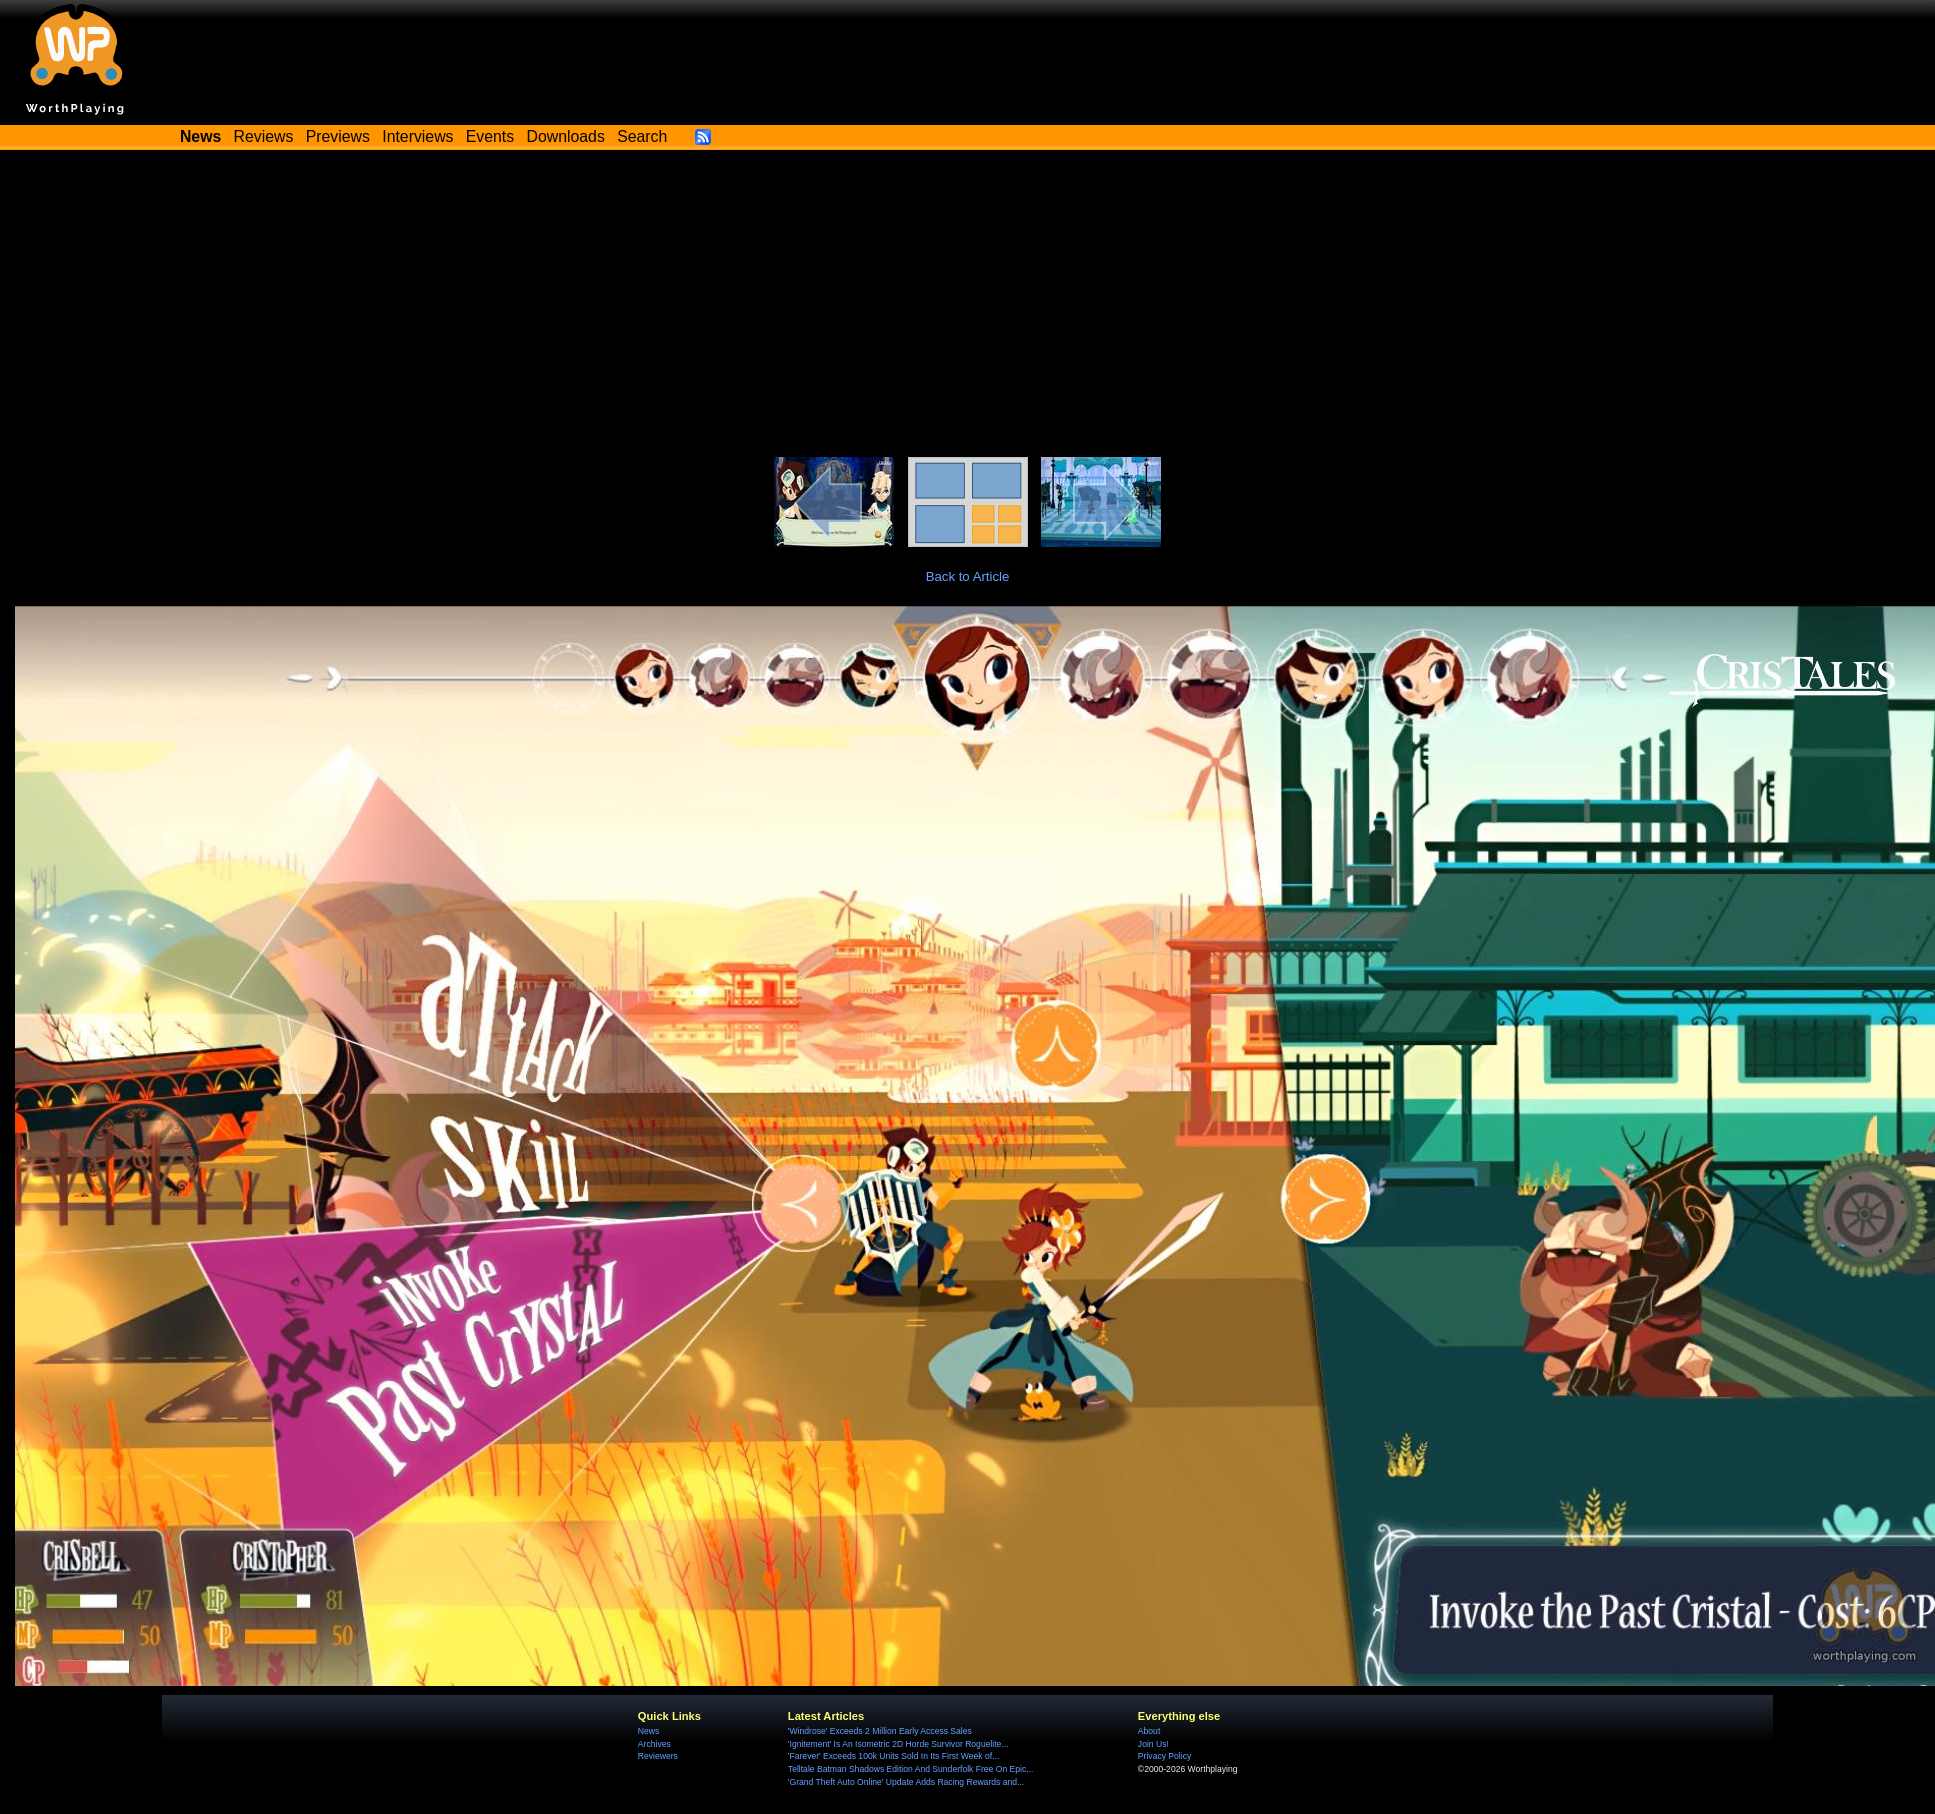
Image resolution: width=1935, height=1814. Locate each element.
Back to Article (968, 576)
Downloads (566, 136)
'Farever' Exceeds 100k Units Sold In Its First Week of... (893, 1756)
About (1149, 1731)
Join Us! (1153, 1744)
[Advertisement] (968, 307)
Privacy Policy (1164, 1756)
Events (490, 136)
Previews (338, 136)
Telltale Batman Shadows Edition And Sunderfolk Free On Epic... (911, 1769)
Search (642, 136)
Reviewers (658, 1756)
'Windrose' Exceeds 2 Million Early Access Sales (880, 1731)
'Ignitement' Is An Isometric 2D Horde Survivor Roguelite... (898, 1744)
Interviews (417, 136)
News (648, 1731)
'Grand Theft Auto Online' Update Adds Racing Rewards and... (906, 1782)
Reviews (264, 136)
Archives (654, 1744)
